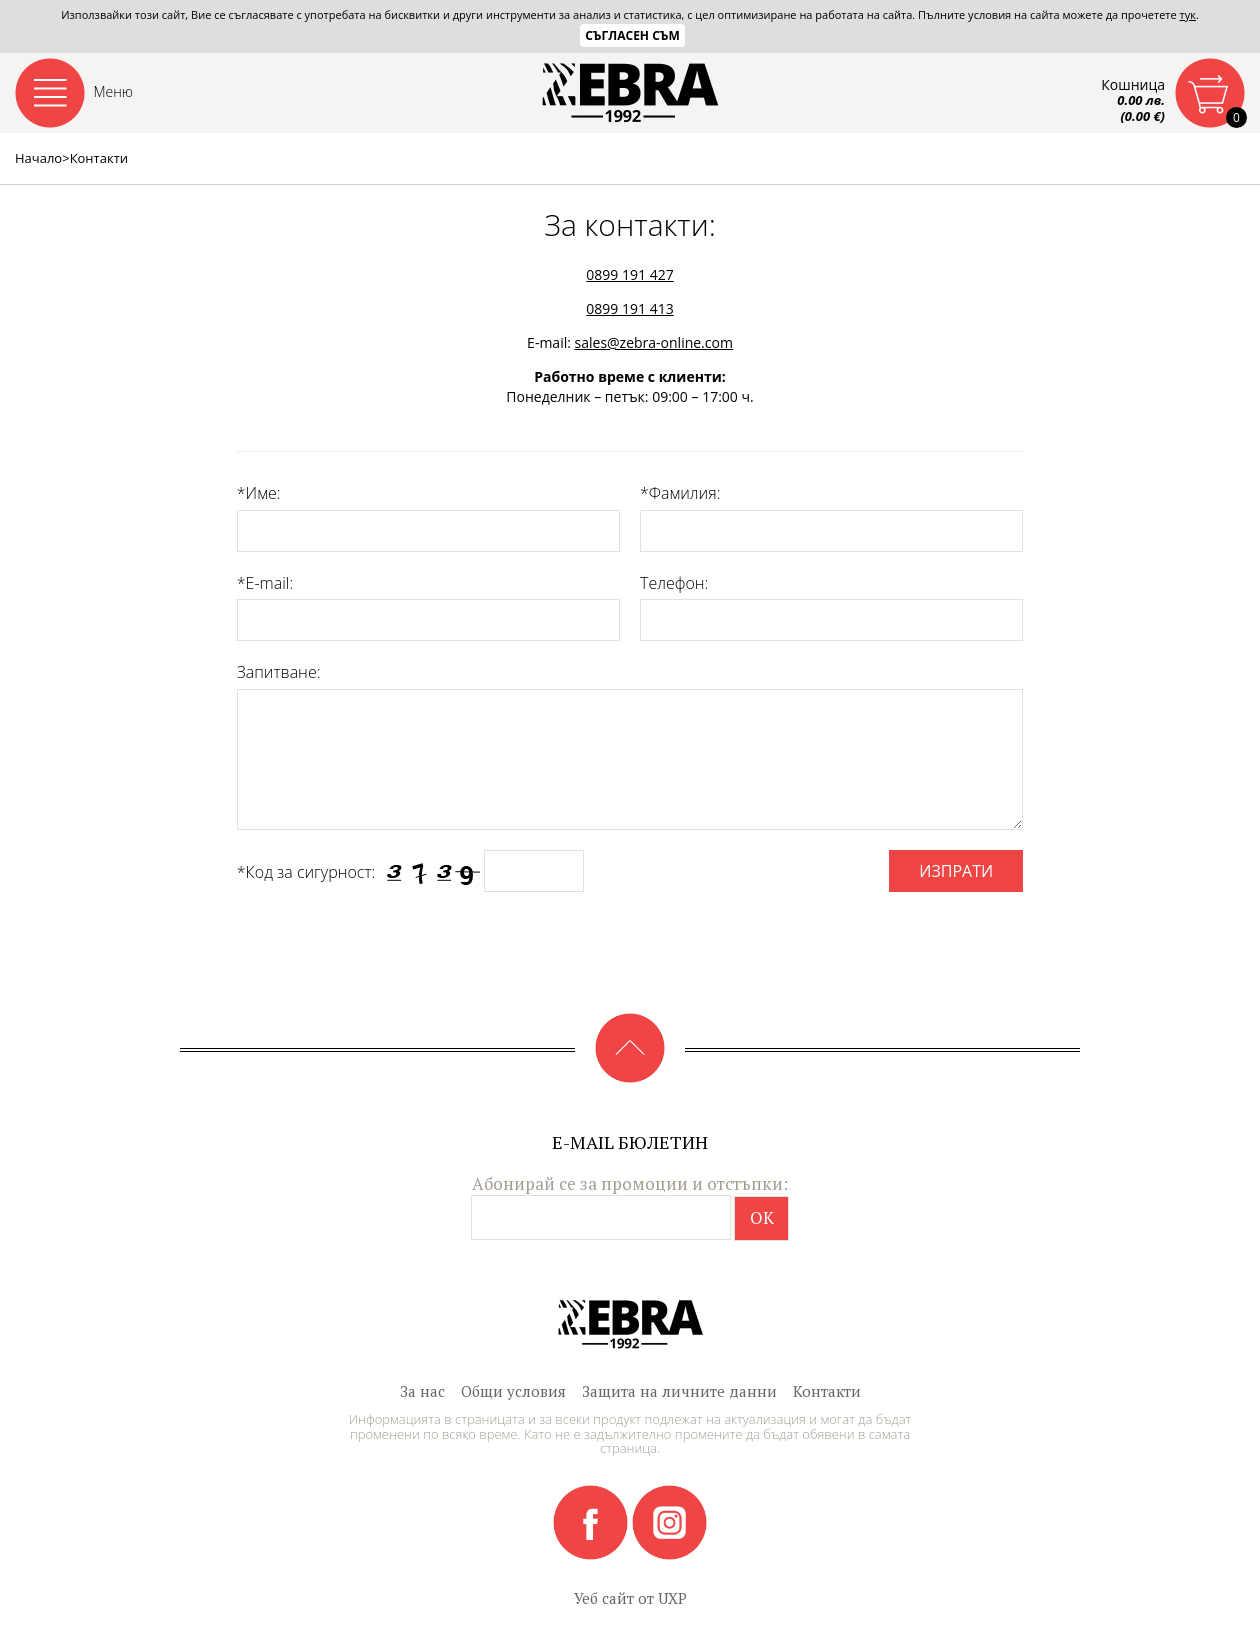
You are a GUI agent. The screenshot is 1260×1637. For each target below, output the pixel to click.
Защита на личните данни (679, 1391)
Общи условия (513, 1391)
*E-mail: (265, 583)
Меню (114, 91)
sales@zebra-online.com (654, 342)
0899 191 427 (629, 274)
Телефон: (674, 583)
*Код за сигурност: (306, 872)
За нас (422, 1391)
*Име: (259, 493)
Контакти (827, 1391)
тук (1188, 14)
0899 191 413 (629, 308)
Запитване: (279, 672)
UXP (672, 1598)
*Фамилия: (680, 493)
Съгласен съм (632, 35)
